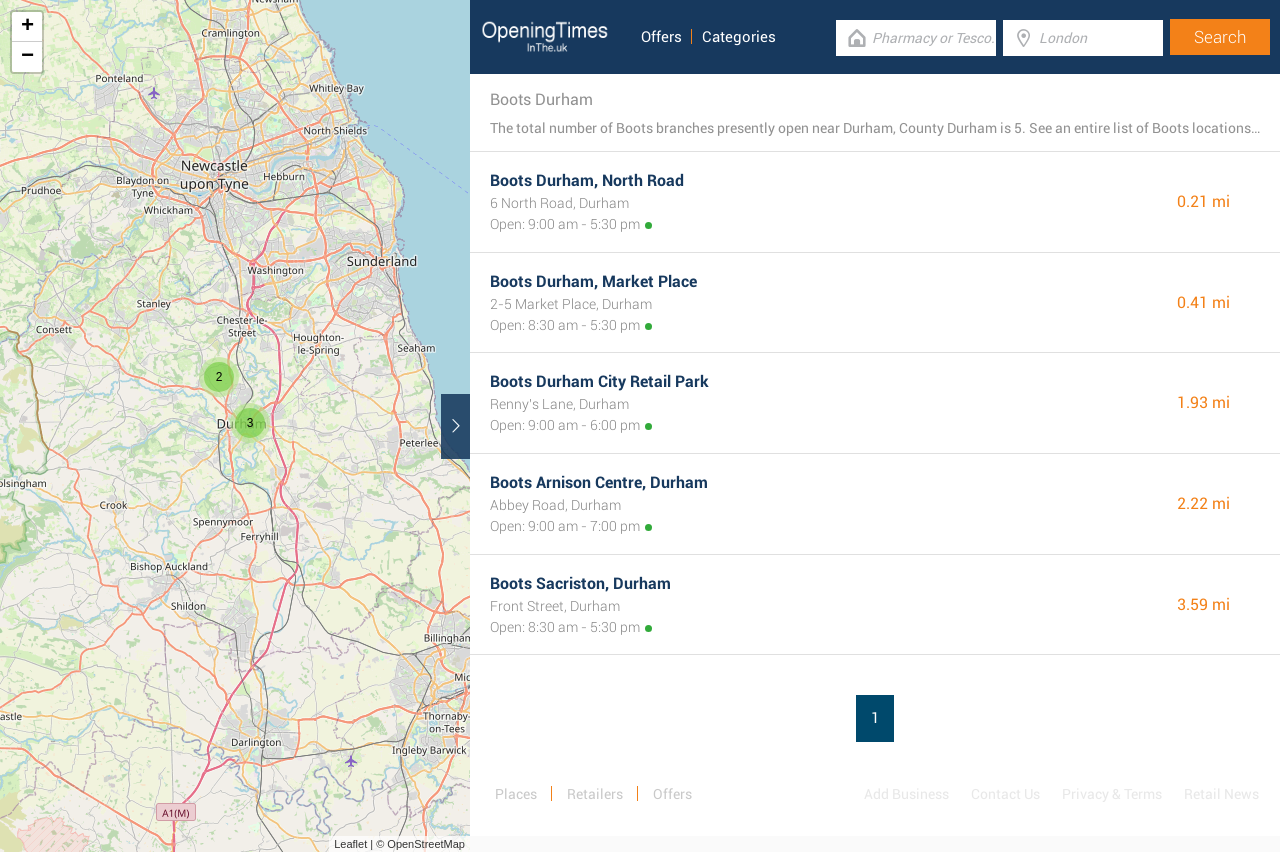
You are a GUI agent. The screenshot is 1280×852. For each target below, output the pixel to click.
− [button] (27, 57)
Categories (739, 37)
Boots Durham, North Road (587, 180)
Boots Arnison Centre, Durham (599, 482)
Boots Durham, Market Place (593, 281)
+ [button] (27, 27)
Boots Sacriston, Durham (580, 583)
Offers (661, 37)
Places (516, 794)
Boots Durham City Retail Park (599, 381)
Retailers (595, 794)
